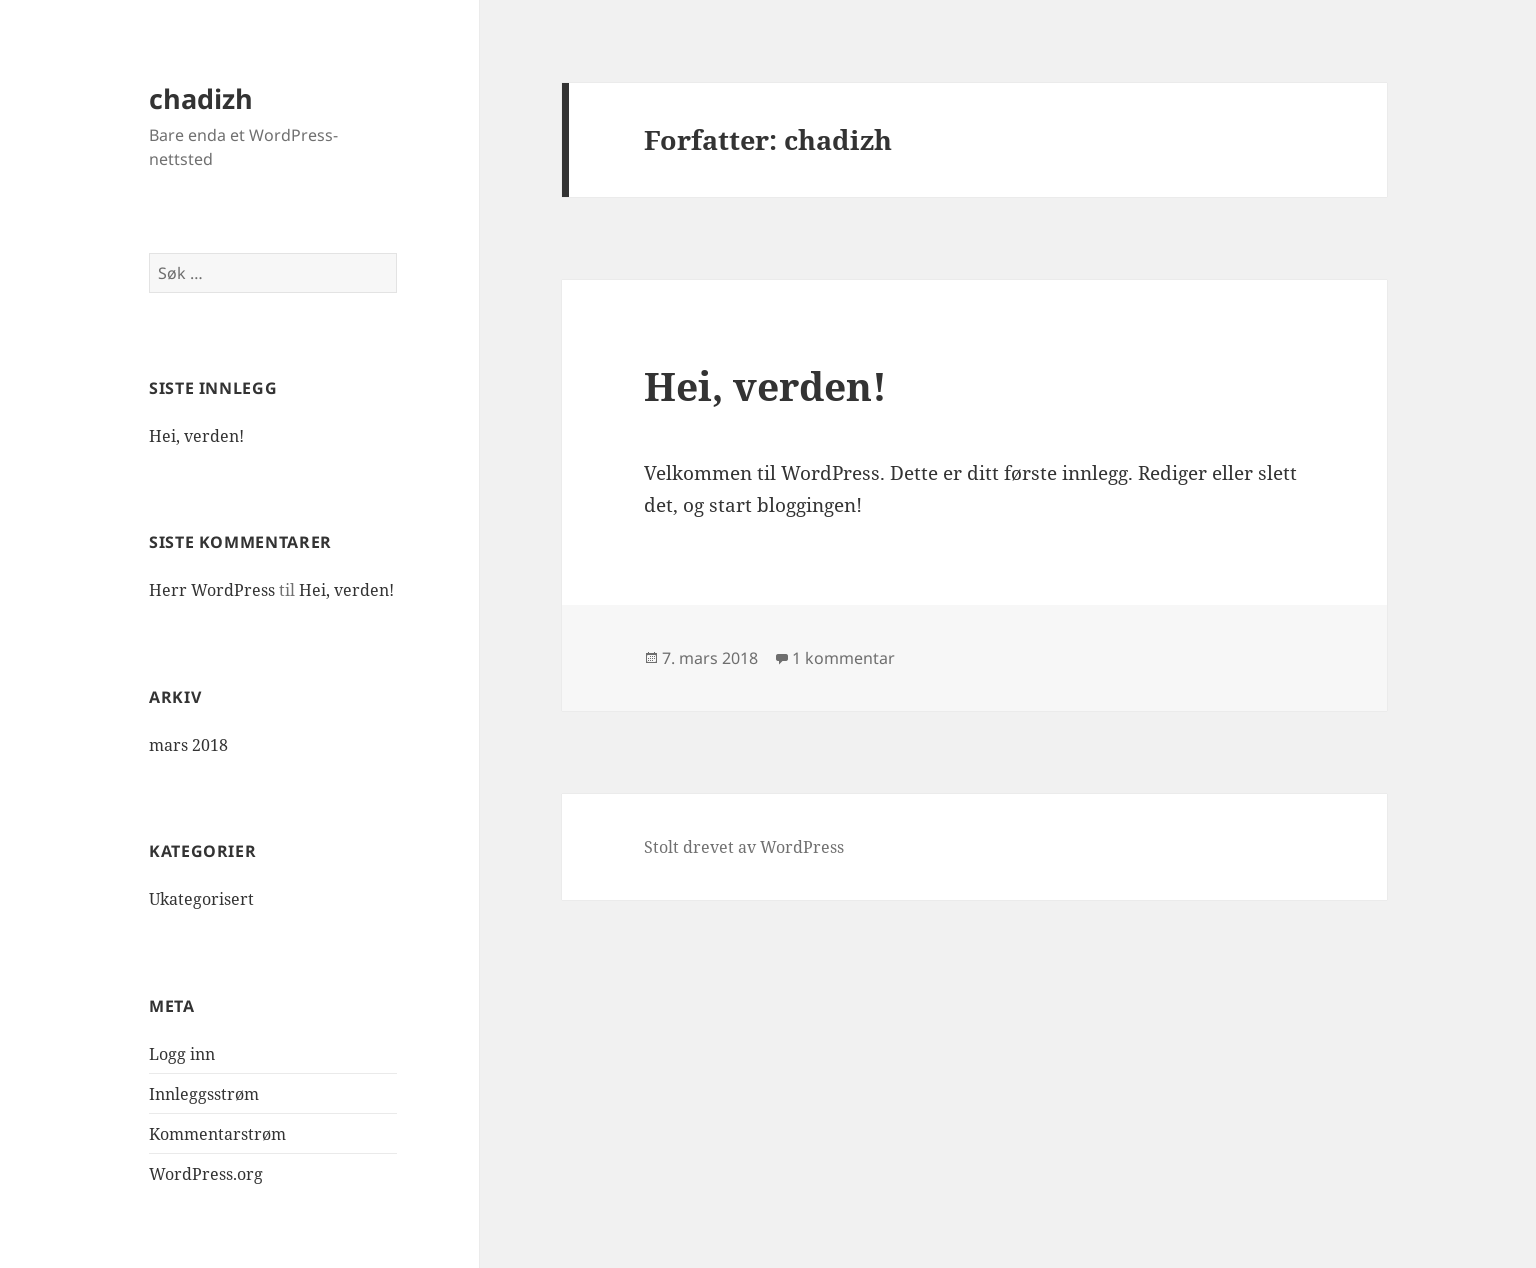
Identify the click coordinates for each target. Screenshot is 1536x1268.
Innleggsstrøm (204, 1094)
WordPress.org (206, 1174)
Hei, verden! (196, 436)
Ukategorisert (201, 899)
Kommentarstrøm (217, 1134)
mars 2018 (188, 745)
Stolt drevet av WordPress (744, 847)
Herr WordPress (212, 590)
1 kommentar (843, 658)
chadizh (201, 98)
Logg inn (182, 1054)
